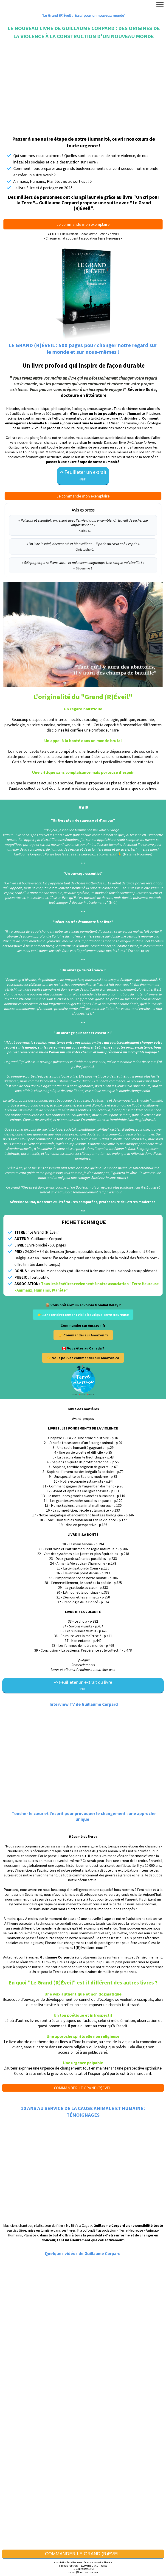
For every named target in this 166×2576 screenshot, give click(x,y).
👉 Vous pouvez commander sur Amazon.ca (83, 1357)
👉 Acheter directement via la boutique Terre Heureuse (83, 1314)
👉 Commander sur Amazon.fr (83, 1335)
